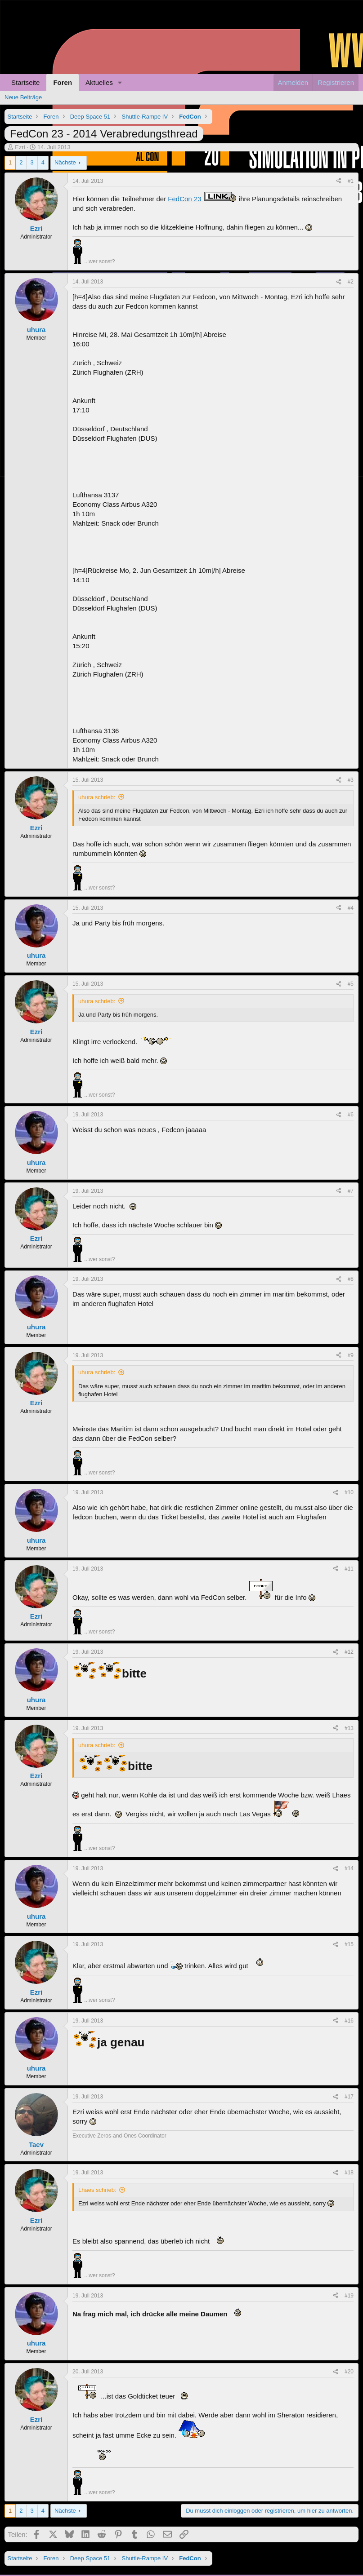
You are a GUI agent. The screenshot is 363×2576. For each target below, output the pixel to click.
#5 (351, 984)
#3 (351, 780)
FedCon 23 (202, 199)
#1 (351, 181)
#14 (349, 1868)
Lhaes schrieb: (97, 2190)
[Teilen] (339, 181)
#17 (349, 2097)
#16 (349, 2021)
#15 (349, 1944)
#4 (351, 908)
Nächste (65, 162)
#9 (351, 1355)
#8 (351, 1279)
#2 (351, 282)
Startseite (25, 82)
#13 (349, 1728)
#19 (349, 2296)
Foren (62, 82)
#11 (349, 1569)
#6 (351, 1114)
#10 (349, 1492)
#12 (349, 1652)
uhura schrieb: (96, 797)
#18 (349, 2172)
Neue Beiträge (23, 97)
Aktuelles (99, 82)
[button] (120, 82)
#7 (351, 1191)
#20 (349, 2371)
